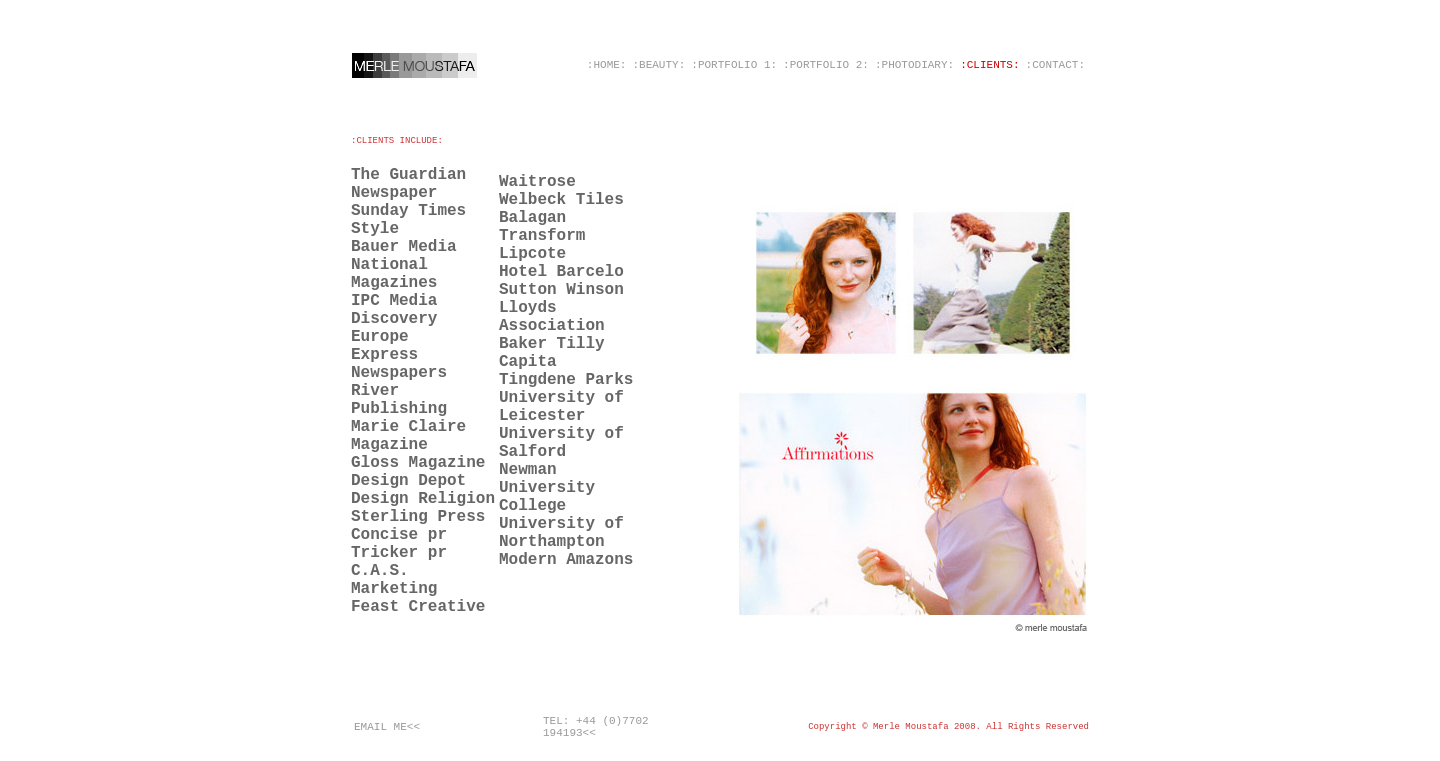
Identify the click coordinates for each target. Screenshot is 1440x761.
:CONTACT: (1055, 65)
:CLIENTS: (989, 65)
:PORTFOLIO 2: (826, 65)
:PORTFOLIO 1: (734, 65)
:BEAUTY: (658, 65)
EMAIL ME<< (387, 727)
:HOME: (607, 65)
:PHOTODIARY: (914, 65)
